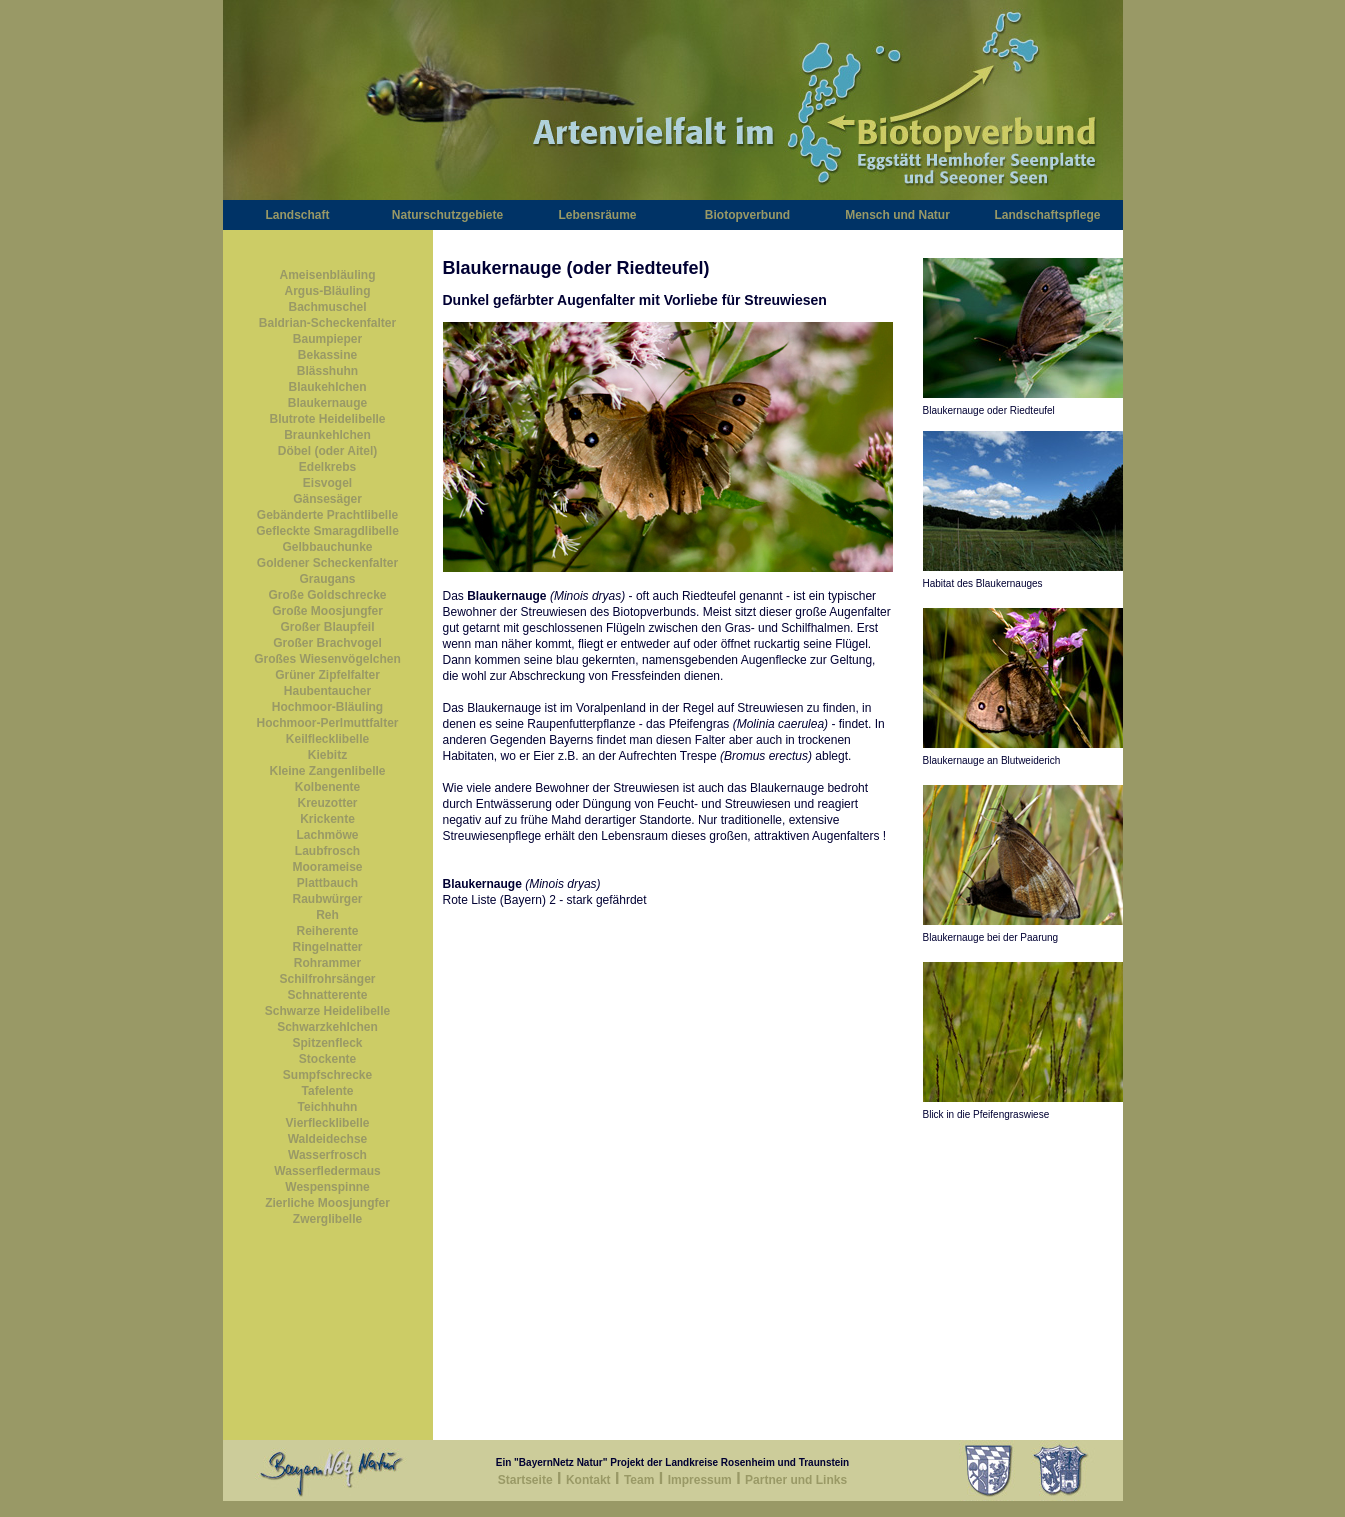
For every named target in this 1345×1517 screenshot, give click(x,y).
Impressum (700, 1480)
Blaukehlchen (327, 387)
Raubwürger (327, 899)
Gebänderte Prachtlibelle (327, 515)
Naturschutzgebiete (447, 215)
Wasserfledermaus (327, 1171)
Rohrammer (327, 963)
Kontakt (588, 1480)
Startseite (525, 1480)
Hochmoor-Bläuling (327, 707)
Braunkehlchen (327, 435)
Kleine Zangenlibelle (327, 771)
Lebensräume (597, 215)
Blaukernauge (327, 403)
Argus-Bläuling (328, 291)
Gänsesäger (327, 499)
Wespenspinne (327, 1187)
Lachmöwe (327, 835)
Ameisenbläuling (327, 275)
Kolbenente (327, 787)
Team (639, 1480)
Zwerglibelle (327, 1219)
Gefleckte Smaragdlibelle (327, 531)
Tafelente (328, 1091)
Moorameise (327, 867)
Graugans (327, 579)
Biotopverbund (747, 215)
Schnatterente (327, 995)
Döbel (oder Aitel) (328, 451)
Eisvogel (327, 483)
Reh (327, 915)
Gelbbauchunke (327, 547)
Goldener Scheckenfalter (327, 563)
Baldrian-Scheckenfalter (327, 323)
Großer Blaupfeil (327, 627)
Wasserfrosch (327, 1155)
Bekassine (327, 355)
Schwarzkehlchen (327, 1027)
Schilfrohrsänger (327, 979)
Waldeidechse (328, 1139)
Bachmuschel (327, 307)
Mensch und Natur (897, 215)
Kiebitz (327, 755)
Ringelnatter (327, 947)
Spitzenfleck (327, 1043)
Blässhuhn (327, 371)
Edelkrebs (327, 467)
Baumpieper (327, 339)
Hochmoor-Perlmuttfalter (327, 723)
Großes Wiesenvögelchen (327, 659)
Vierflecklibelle (328, 1123)
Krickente (327, 819)
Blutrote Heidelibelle (327, 419)
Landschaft (297, 215)
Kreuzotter (327, 803)
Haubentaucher (327, 691)
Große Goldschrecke (327, 595)
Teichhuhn (328, 1107)
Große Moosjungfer (327, 611)
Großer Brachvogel (327, 643)
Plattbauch (327, 883)
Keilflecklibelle (327, 739)
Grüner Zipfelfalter (327, 675)
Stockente (327, 1059)
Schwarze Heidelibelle (327, 1011)
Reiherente (327, 931)
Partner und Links (796, 1480)
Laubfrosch (327, 851)
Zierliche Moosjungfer (327, 1203)
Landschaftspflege (1047, 215)
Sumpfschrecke (327, 1075)
